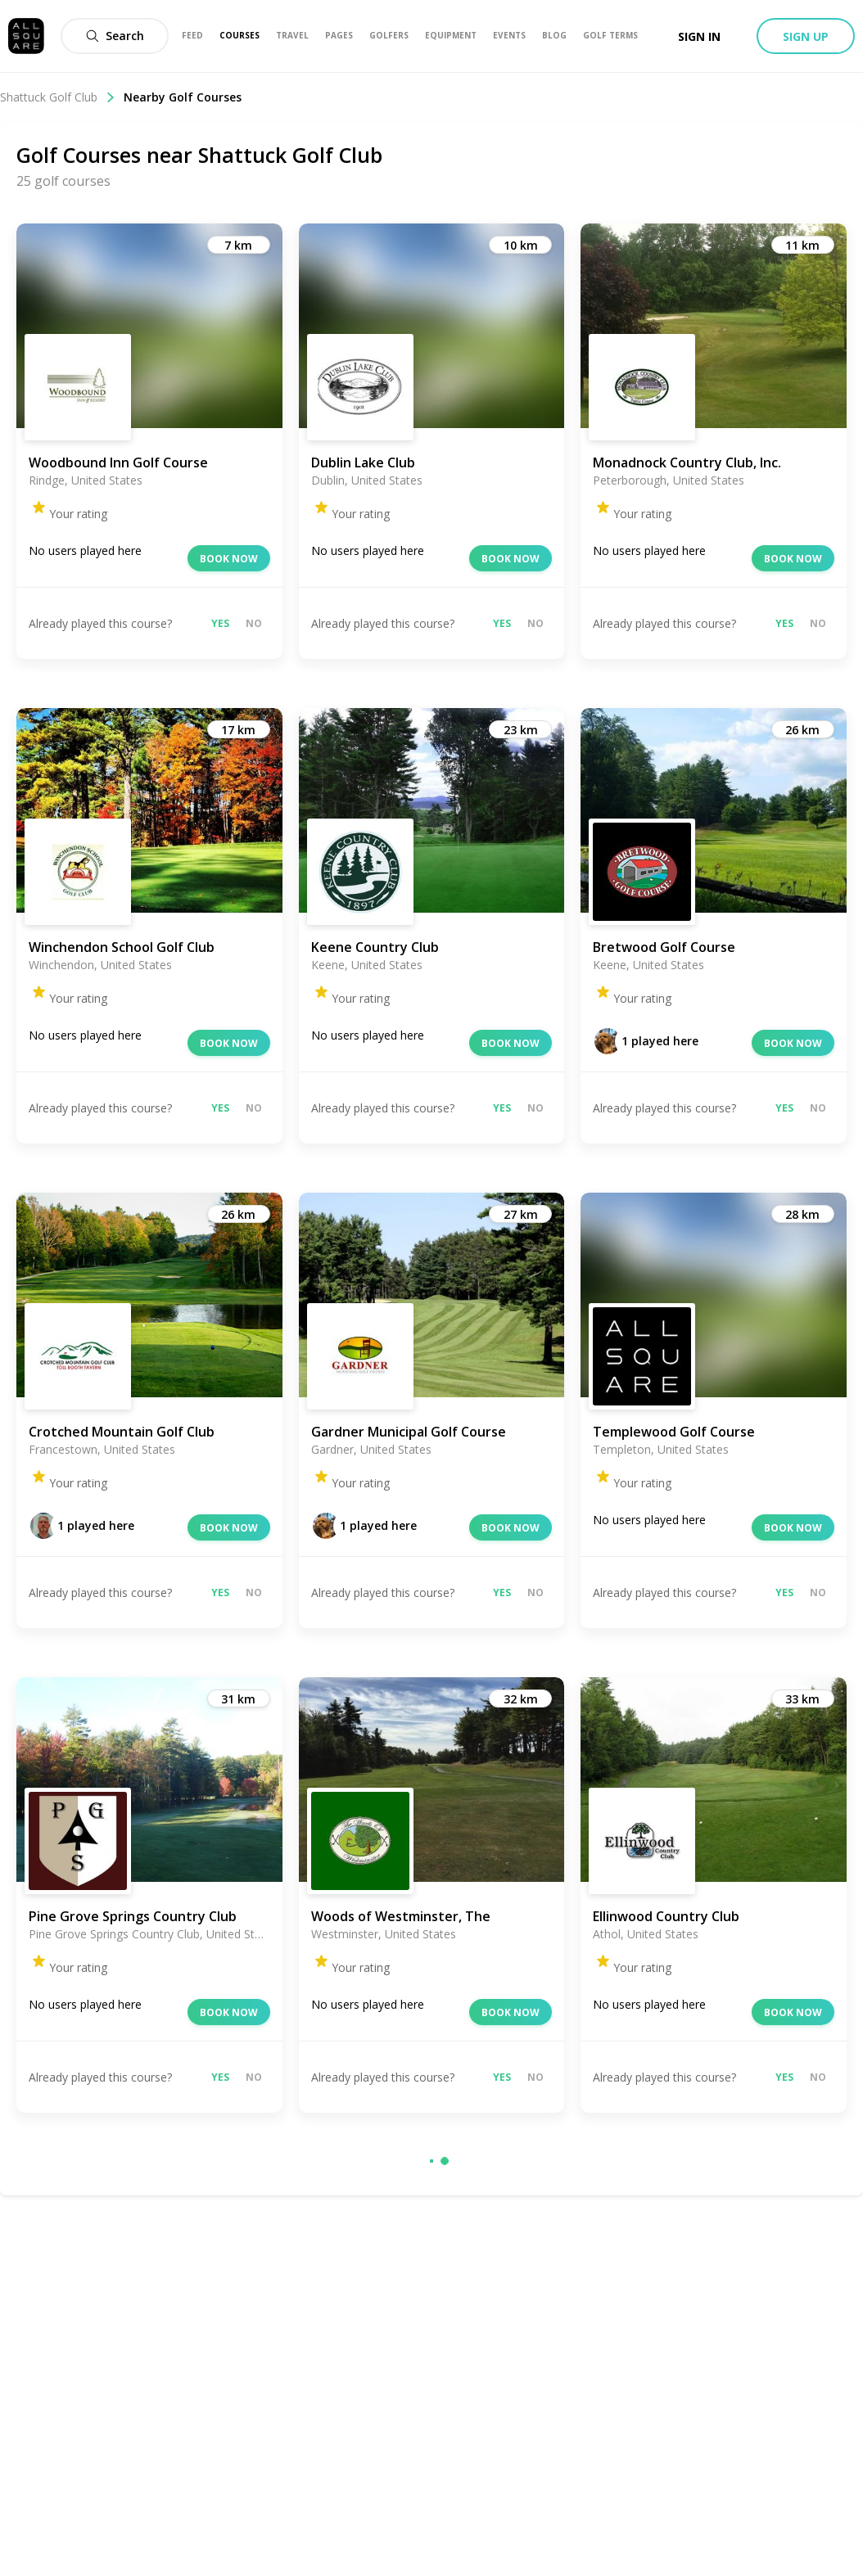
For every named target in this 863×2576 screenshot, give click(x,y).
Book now (229, 559)
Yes (220, 623)
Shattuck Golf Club (57, 97)
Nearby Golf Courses (183, 97)
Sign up (806, 36)
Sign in (699, 36)
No (254, 623)
